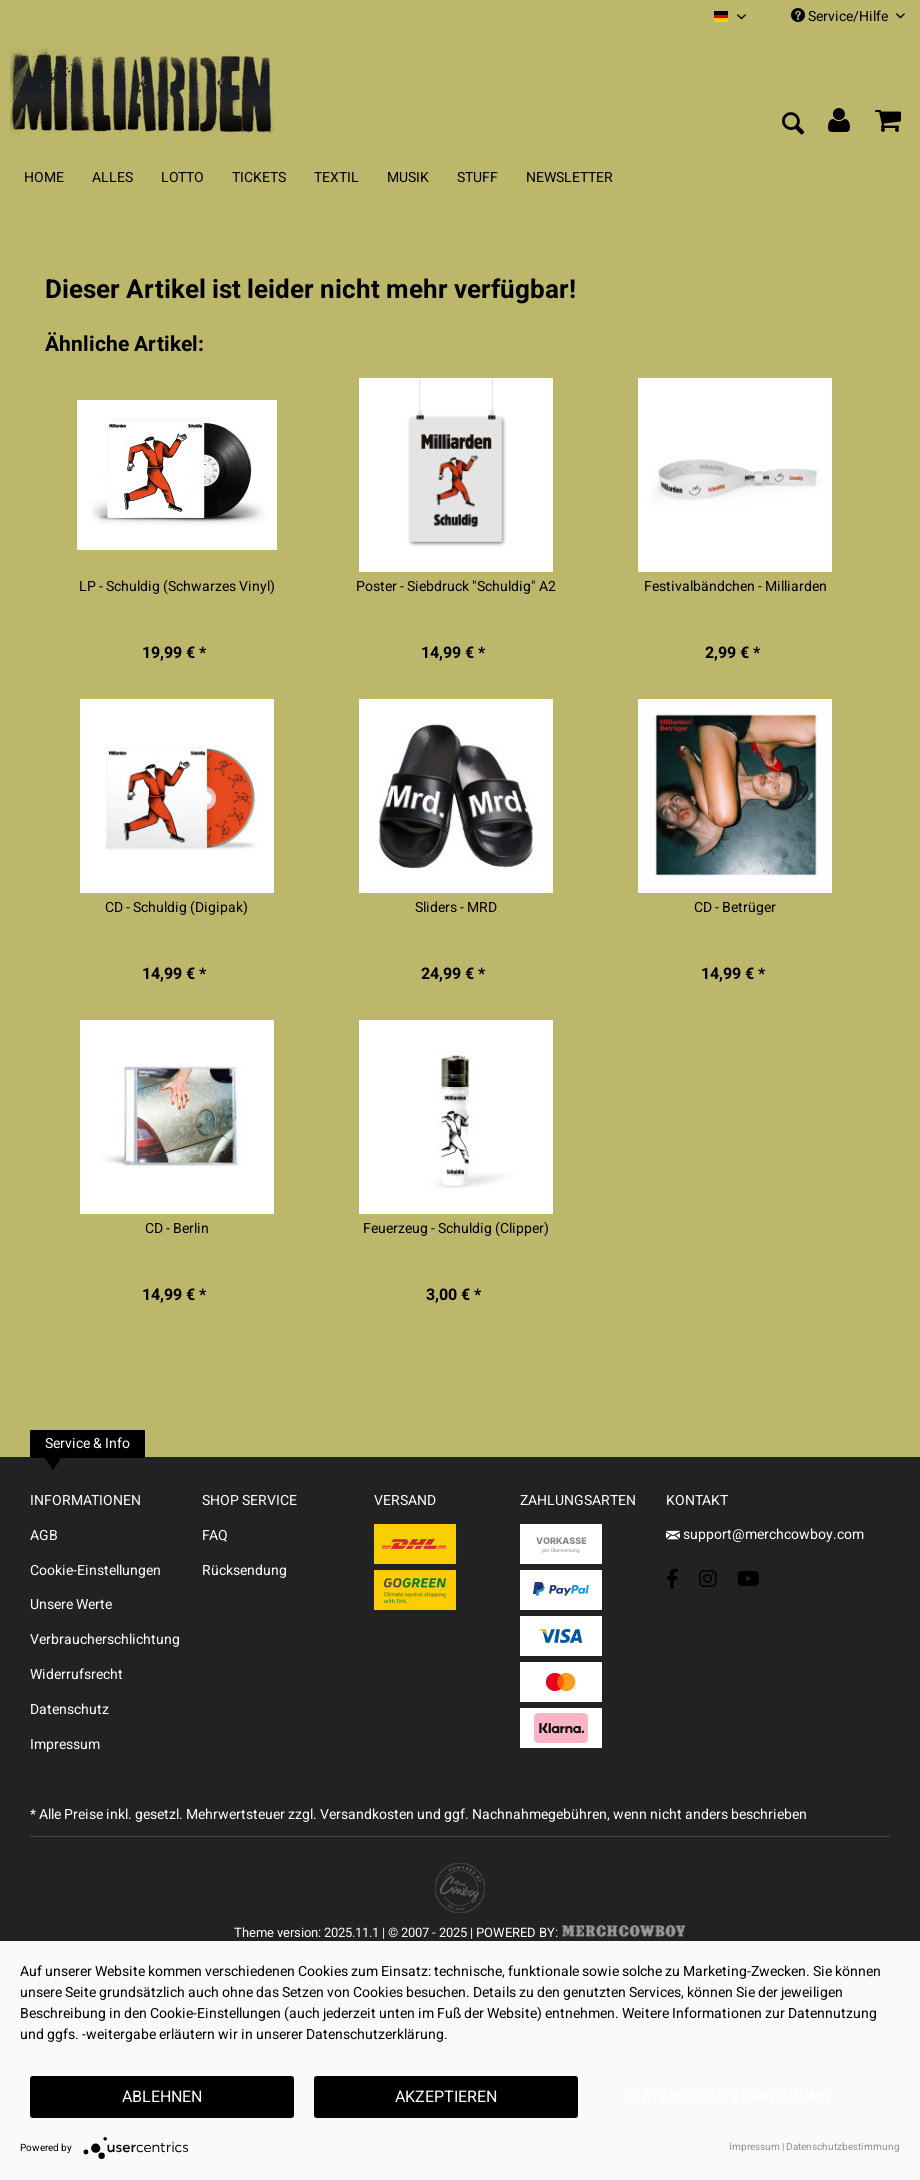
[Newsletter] (569, 177)
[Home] (44, 177)
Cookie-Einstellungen (95, 1570)
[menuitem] (730, 16)
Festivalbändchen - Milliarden (735, 587)
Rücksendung (244, 1570)
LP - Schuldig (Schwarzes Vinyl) (177, 587)
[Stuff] (477, 177)
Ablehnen (162, 2097)
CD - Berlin (177, 1229)
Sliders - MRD (456, 908)
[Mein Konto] (840, 125)
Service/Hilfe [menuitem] (848, 16)
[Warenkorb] (888, 125)
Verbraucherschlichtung (105, 1639)
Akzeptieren (446, 2097)
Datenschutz (69, 1709)
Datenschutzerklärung (730, 2097)
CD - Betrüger (735, 908)
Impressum (65, 1744)
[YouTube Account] (748, 1578)
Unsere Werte (71, 1604)
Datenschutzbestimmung (843, 2147)
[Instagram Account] (708, 1578)
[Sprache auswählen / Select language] (730, 16)
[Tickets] (259, 177)
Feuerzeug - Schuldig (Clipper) (456, 1229)
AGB (44, 1535)
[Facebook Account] (672, 1578)
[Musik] (408, 177)
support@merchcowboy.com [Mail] (765, 1534)
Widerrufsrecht (76, 1674)
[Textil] (336, 177)
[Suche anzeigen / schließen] (792, 125)
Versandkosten (367, 1814)
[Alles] (112, 177)
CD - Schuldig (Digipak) (176, 908)
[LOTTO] (182, 177)
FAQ (215, 1535)
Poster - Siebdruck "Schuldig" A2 (456, 587)
